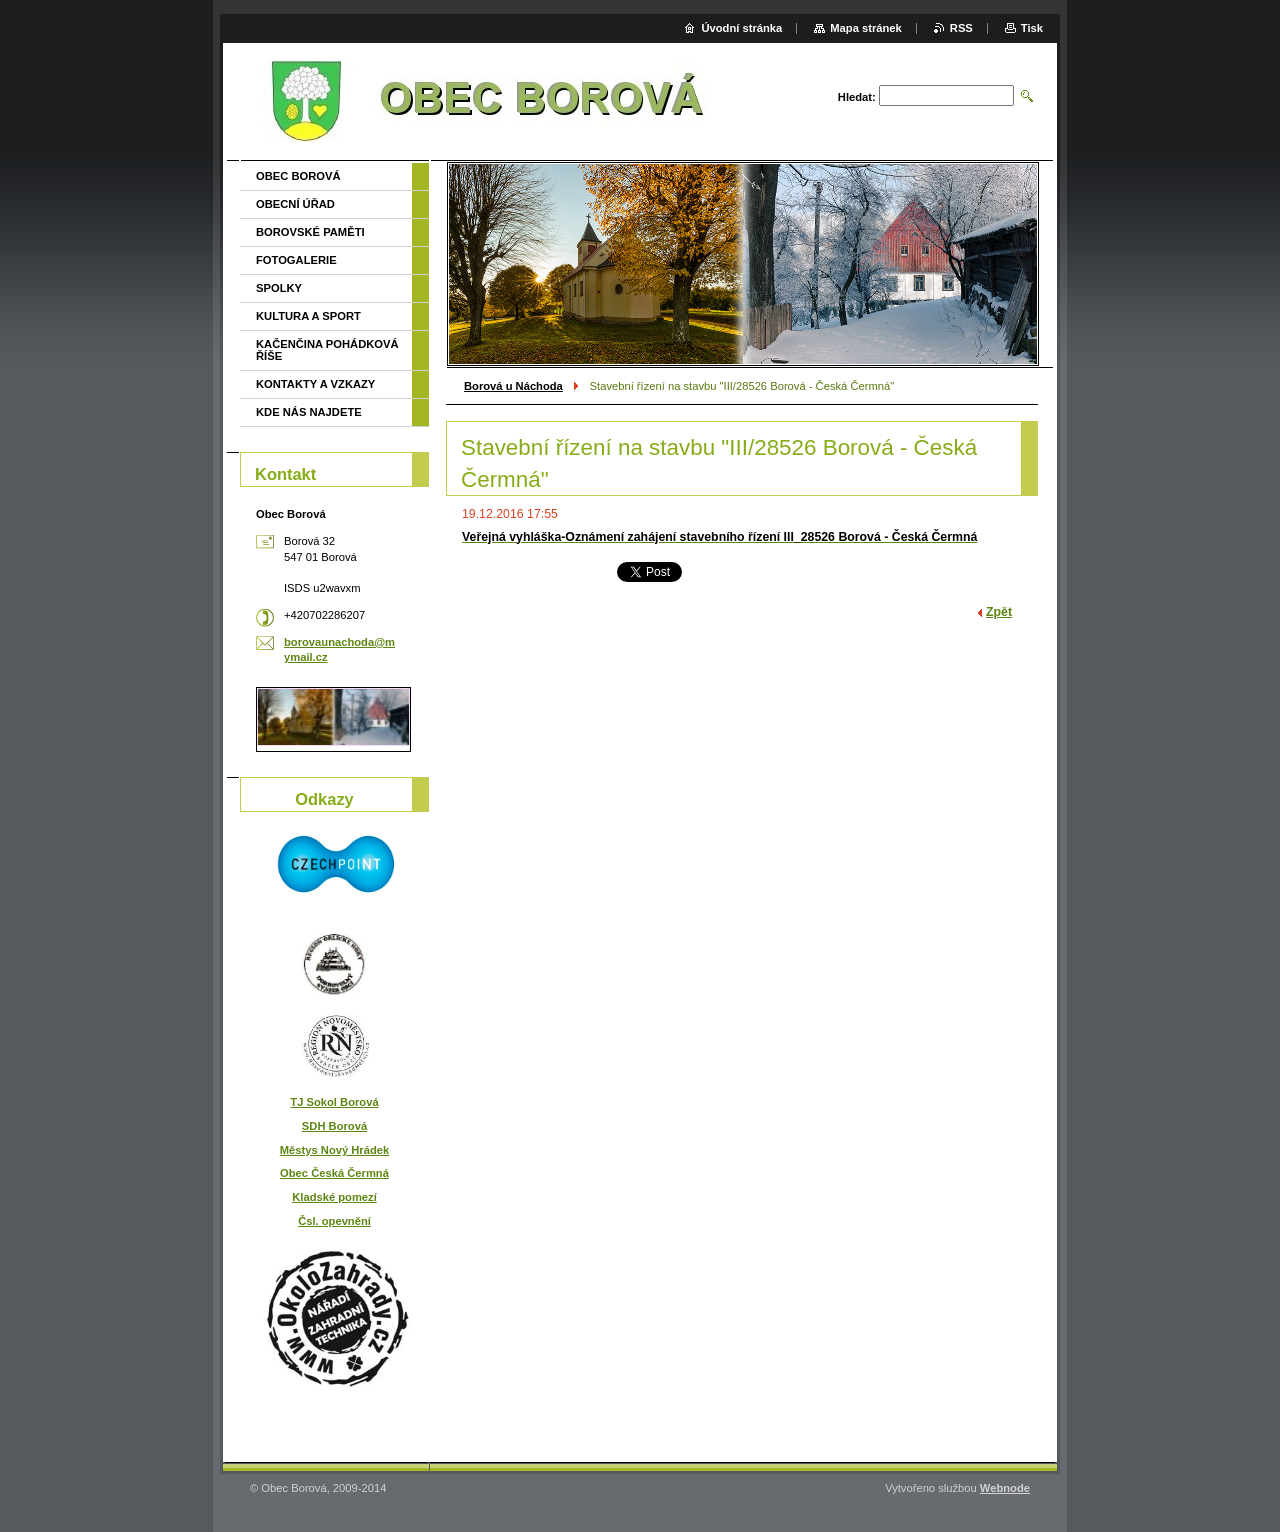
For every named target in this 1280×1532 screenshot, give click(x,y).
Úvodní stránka (741, 28)
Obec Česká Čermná (334, 1173)
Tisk (1032, 28)
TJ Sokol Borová (334, 1102)
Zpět (999, 612)
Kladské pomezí (334, 1197)
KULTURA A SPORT (308, 316)
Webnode (1005, 1488)
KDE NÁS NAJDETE (309, 412)
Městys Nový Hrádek (334, 1150)
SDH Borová (334, 1126)
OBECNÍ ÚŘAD (295, 204)
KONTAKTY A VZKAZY (315, 384)
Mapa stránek (866, 28)
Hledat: (857, 97)
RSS (961, 28)
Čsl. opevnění (334, 1221)
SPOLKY (279, 288)
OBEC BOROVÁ (298, 176)
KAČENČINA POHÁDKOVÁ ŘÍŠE (327, 350)
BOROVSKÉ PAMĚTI (310, 232)
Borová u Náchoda (513, 386)
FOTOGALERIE (296, 260)
